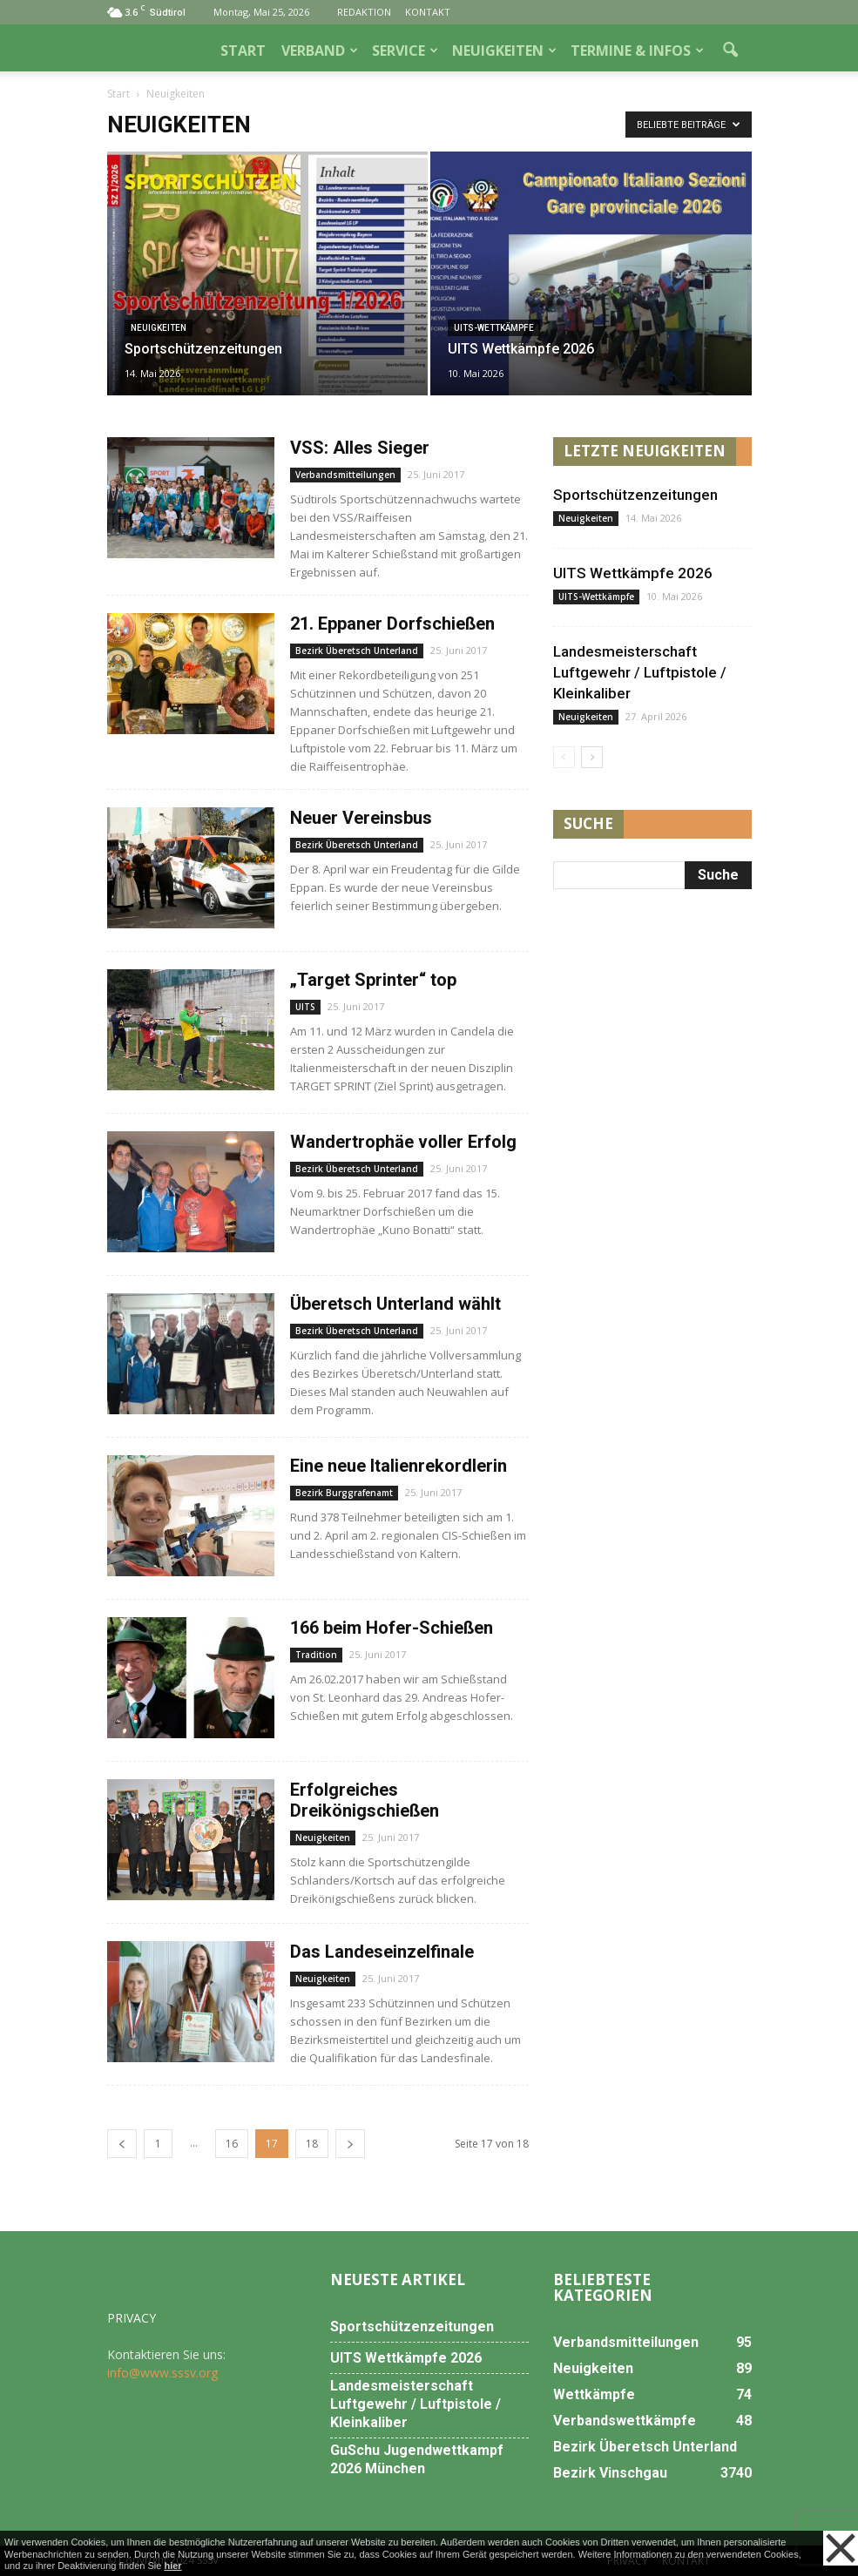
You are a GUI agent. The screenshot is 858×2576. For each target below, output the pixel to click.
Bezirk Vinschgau (610, 2473)
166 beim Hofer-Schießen (391, 1627)
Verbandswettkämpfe (624, 2420)
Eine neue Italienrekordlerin (398, 1465)
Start (118, 93)
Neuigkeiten (158, 328)
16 (232, 2143)
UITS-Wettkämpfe (494, 328)
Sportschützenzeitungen (635, 494)
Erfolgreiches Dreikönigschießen (364, 1800)
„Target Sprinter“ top (373, 979)
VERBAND (319, 50)
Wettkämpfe (594, 2394)
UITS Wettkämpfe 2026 (633, 573)
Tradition (316, 1655)
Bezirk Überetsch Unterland (356, 650)
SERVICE (405, 50)
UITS (305, 1007)
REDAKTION (364, 11)
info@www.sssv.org (162, 2372)
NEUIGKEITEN (504, 50)
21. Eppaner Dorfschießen (392, 623)
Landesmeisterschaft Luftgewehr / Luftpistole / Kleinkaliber (639, 672)
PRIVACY (131, 2318)
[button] (731, 50)
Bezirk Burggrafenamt (344, 1493)
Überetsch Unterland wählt (395, 1303)
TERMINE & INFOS (637, 50)
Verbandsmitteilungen (345, 475)
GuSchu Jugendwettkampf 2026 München (416, 2459)
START (243, 50)
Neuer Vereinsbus (361, 817)
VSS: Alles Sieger (359, 447)
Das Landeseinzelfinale (382, 1951)
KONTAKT (427, 11)
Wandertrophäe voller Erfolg (403, 1141)
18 (312, 2143)
